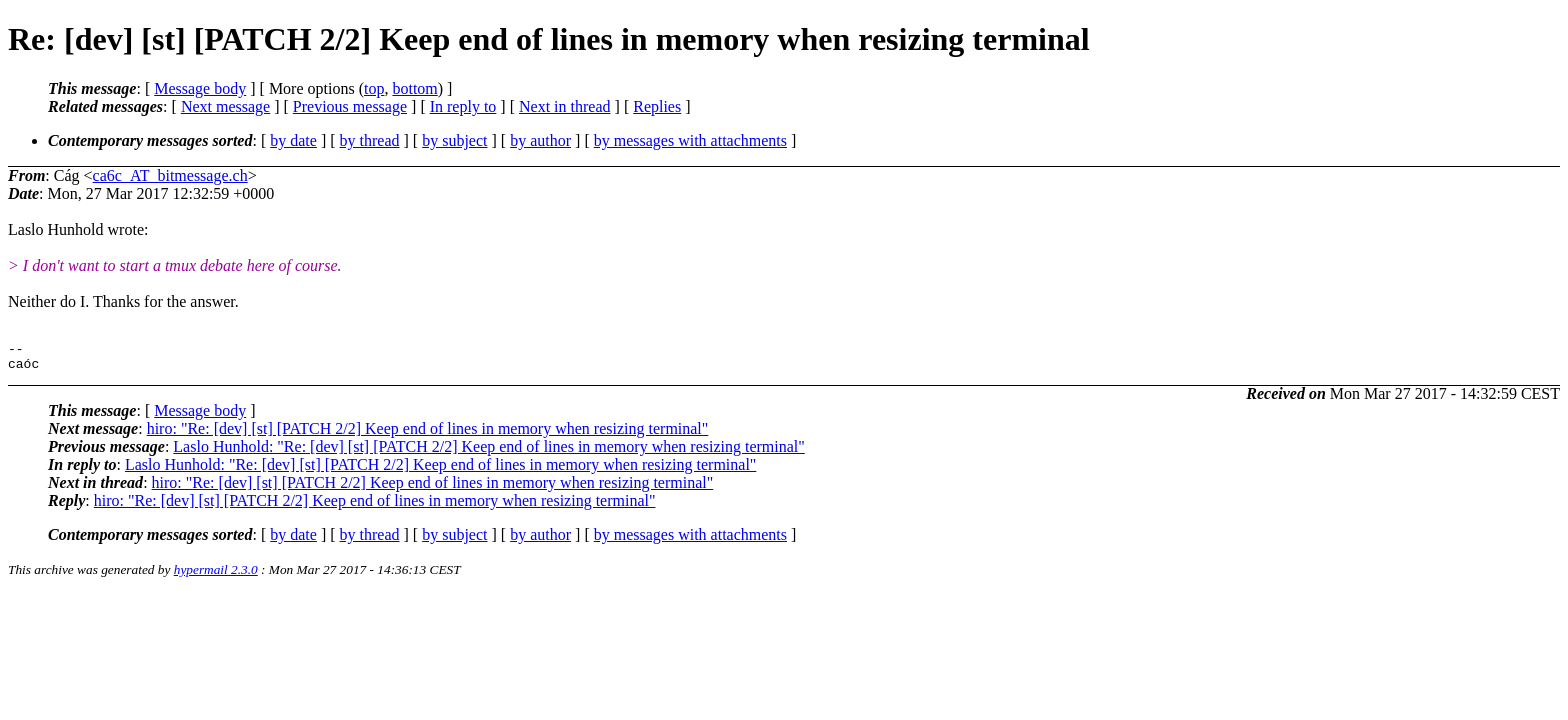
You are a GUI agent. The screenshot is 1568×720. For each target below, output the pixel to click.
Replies (657, 106)
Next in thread (565, 106)
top (374, 88)
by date (293, 140)
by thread (370, 140)
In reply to (463, 106)
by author (540, 140)
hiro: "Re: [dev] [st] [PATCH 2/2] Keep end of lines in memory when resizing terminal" (428, 434)
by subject (454, 140)
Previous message (350, 106)
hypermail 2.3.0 (216, 575)
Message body (200, 88)
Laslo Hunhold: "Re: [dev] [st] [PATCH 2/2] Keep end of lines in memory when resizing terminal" (488, 452)
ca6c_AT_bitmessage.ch (170, 175)
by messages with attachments (690, 140)
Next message (225, 106)
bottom (414, 88)
